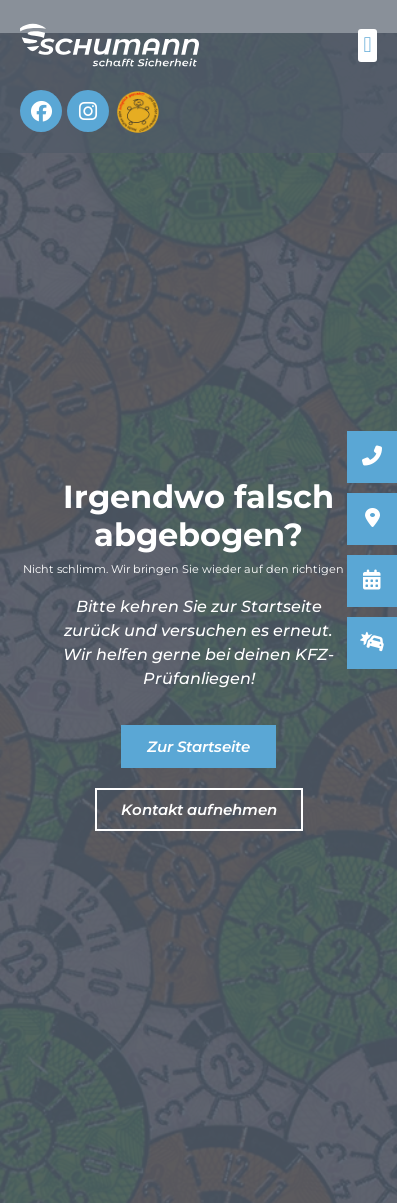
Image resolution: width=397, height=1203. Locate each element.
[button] (367, 45)
